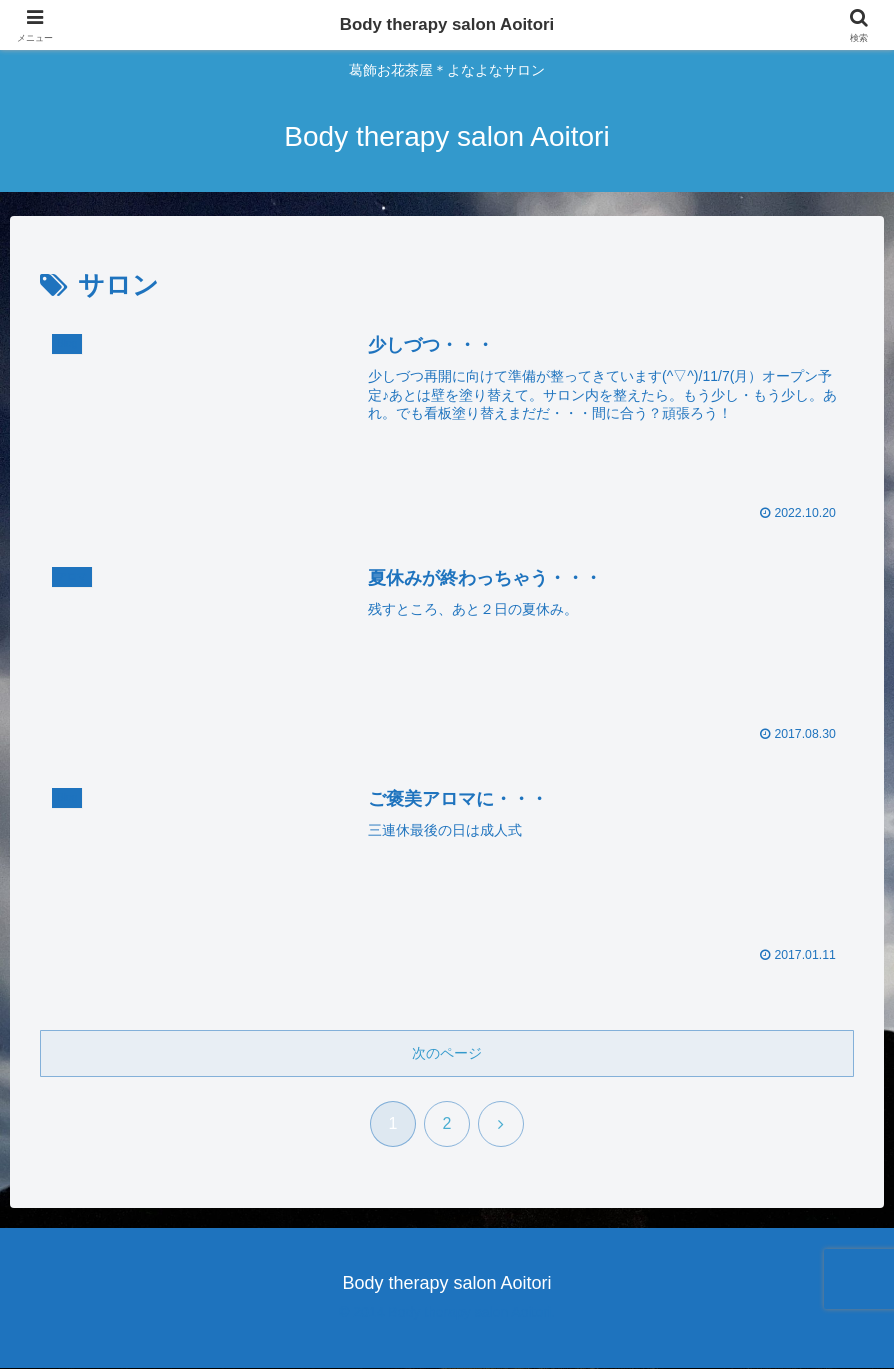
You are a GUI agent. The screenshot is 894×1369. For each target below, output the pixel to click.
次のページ (447, 1053)
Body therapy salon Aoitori (446, 25)
